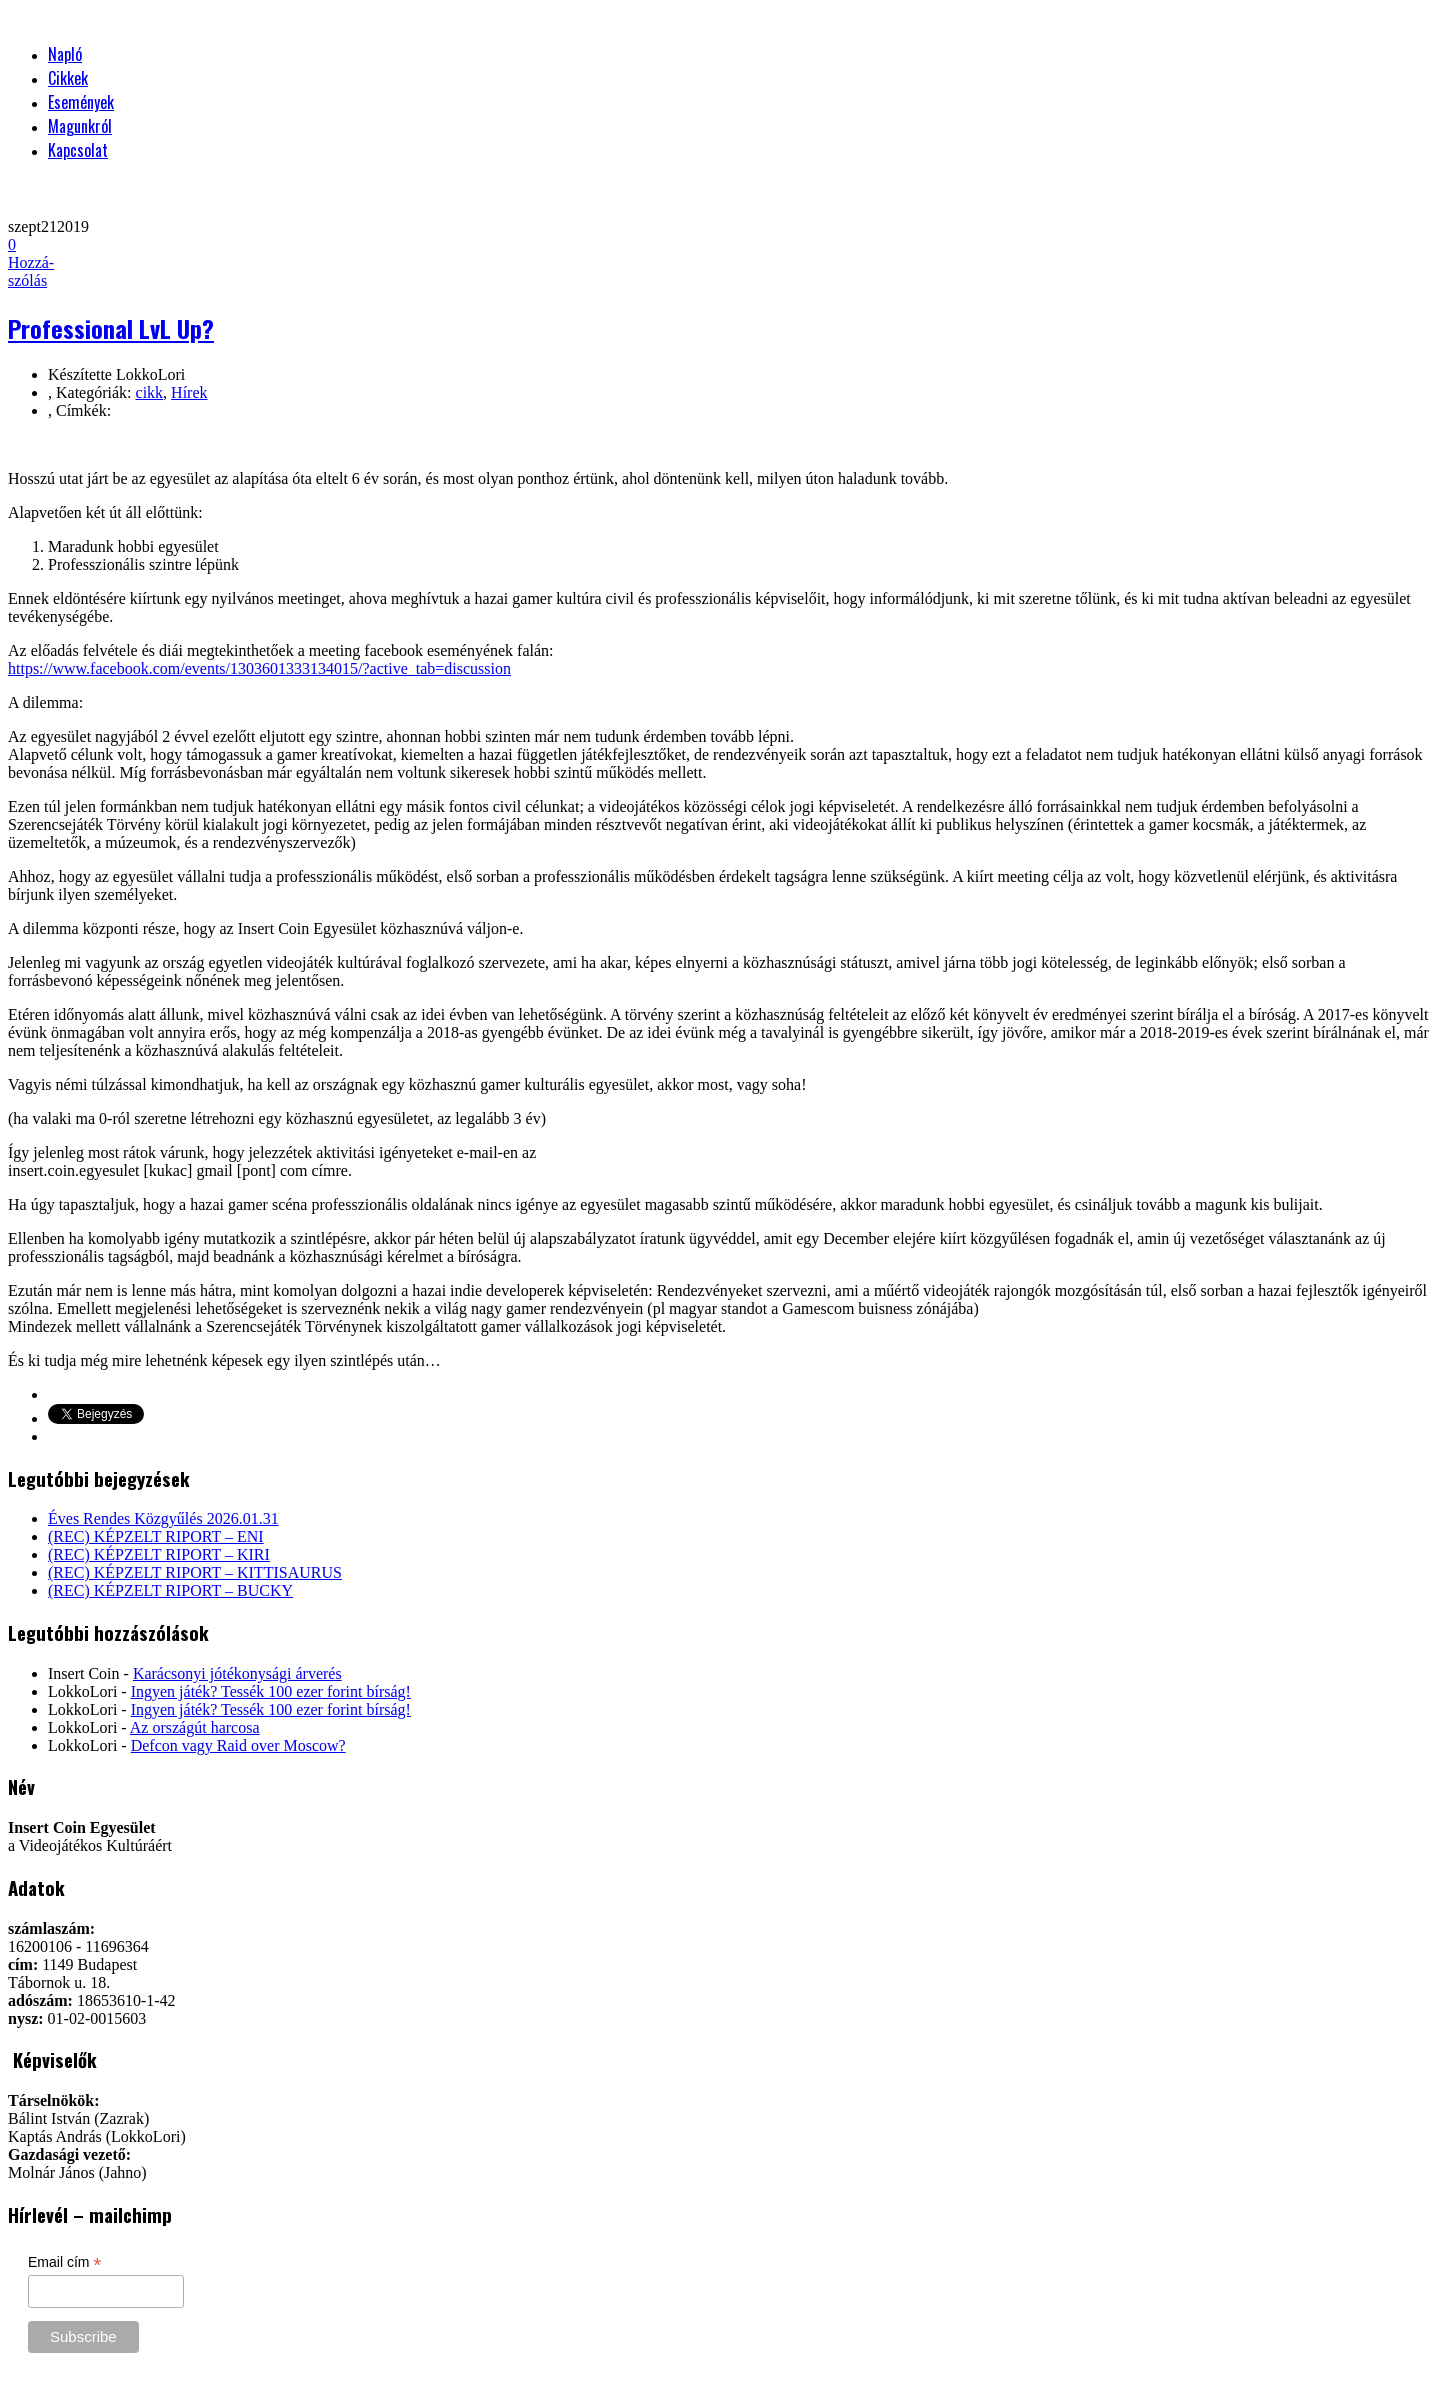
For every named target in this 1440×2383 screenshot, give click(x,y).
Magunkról (80, 126)
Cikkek (68, 78)
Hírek (189, 392)
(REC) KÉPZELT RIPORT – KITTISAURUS (195, 1572)
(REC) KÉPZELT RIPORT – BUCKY (170, 1590)
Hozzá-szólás (31, 262)
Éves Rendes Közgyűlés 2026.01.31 (163, 1518)
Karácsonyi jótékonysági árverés (237, 1673)
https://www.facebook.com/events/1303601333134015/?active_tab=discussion (259, 668)
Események (81, 102)
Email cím (65, 2262)
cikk (150, 392)
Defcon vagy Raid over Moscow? (238, 1745)
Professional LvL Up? (111, 328)
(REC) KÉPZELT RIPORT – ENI (156, 1536)
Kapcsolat (78, 150)
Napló (65, 54)
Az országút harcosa (195, 1727)
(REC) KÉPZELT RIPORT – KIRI (159, 1554)
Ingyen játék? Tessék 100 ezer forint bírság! (271, 1691)
